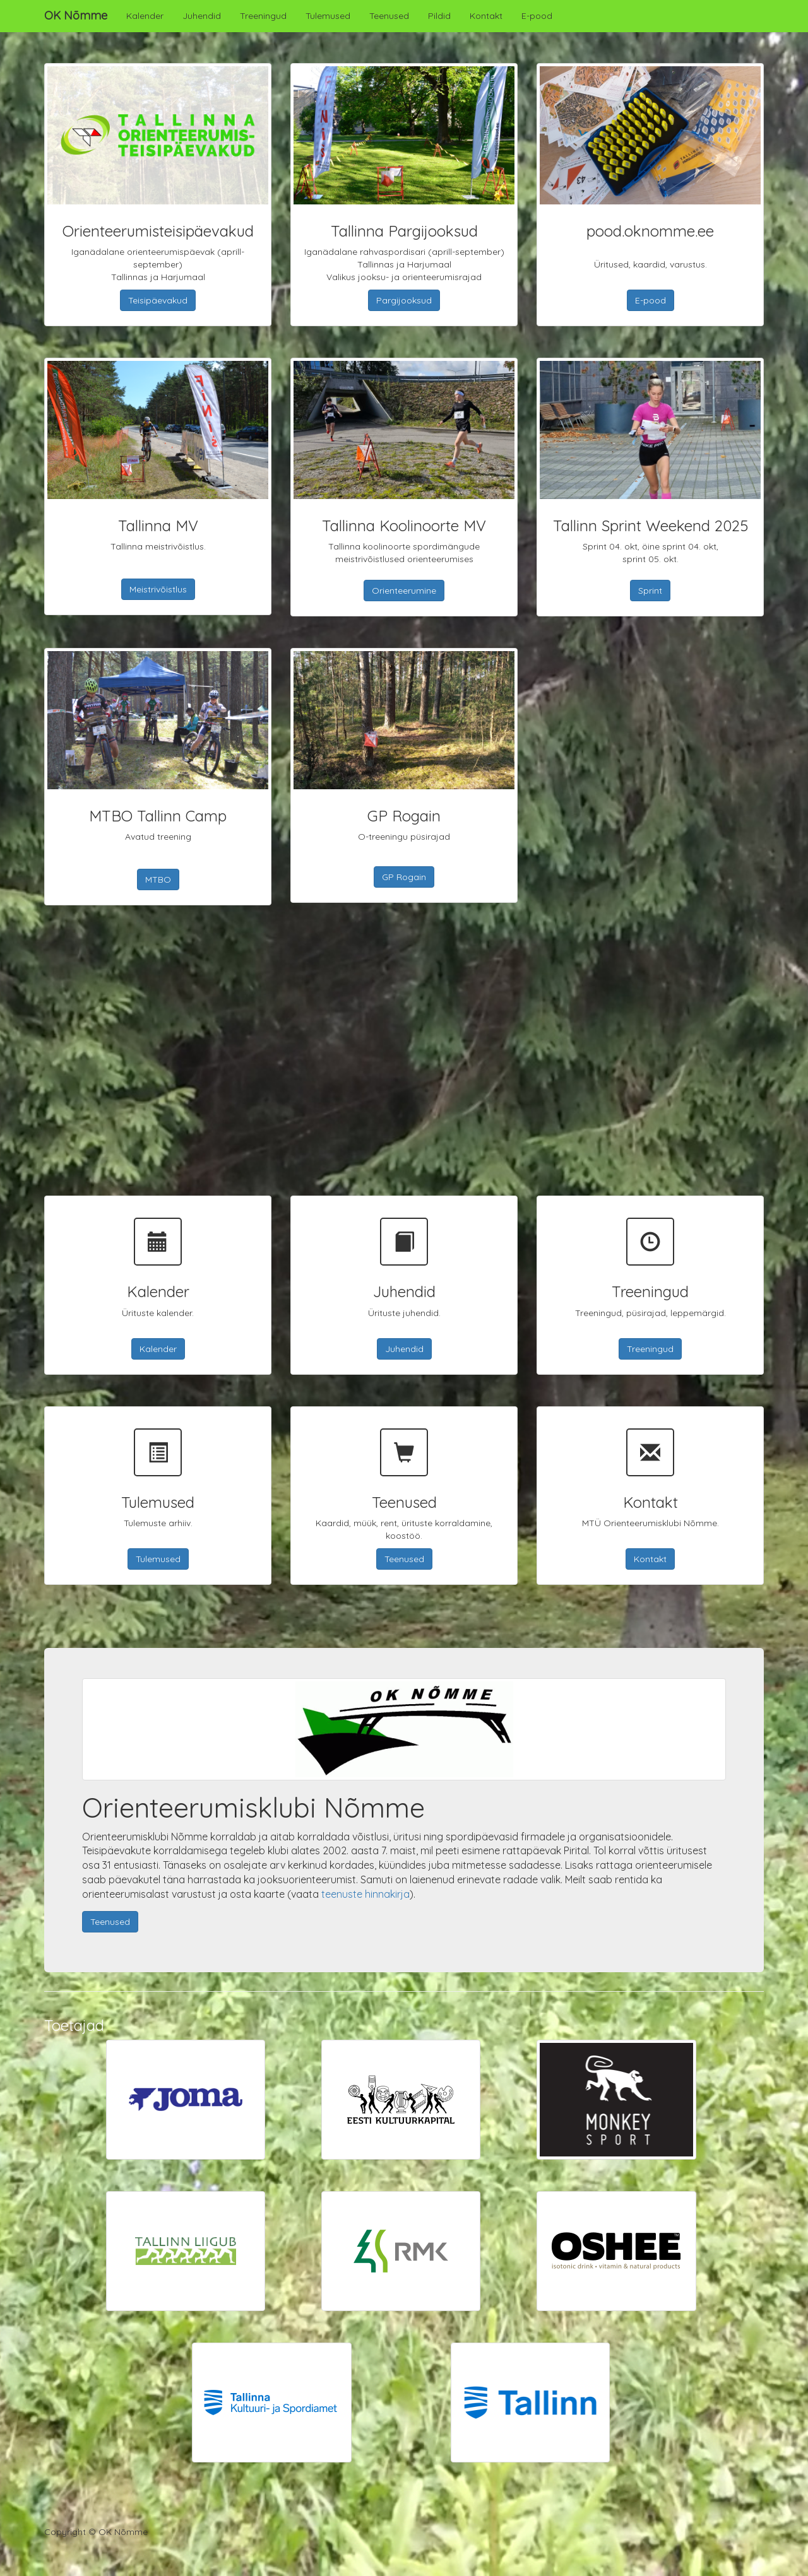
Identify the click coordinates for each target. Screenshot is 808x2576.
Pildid (439, 15)
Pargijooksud (404, 300)
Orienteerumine (404, 590)
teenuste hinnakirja (365, 1894)
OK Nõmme (75, 15)
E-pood (536, 15)
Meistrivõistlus (158, 589)
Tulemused (328, 15)
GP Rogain (404, 877)
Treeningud (263, 15)
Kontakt (486, 15)
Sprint (650, 590)
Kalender (144, 15)
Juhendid (201, 15)
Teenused (389, 15)
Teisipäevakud (157, 300)
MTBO (158, 879)
